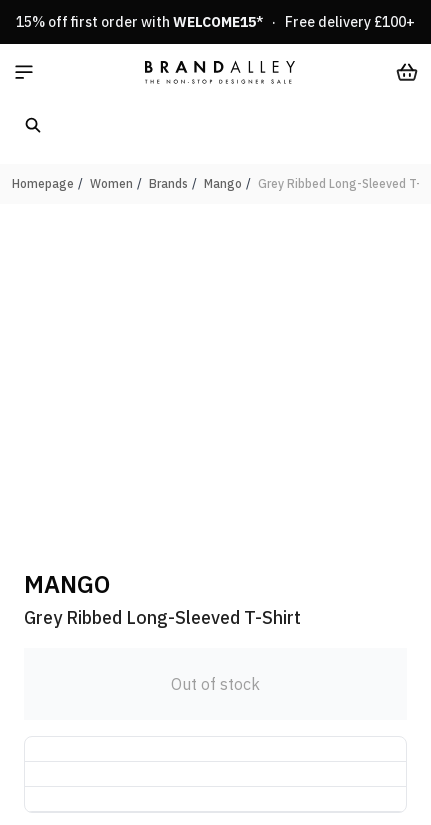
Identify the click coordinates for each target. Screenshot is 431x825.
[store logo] (220, 72)
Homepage (43, 183)
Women (111, 183)
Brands (168, 183)
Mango (223, 183)
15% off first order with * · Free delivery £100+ (215, 22)
